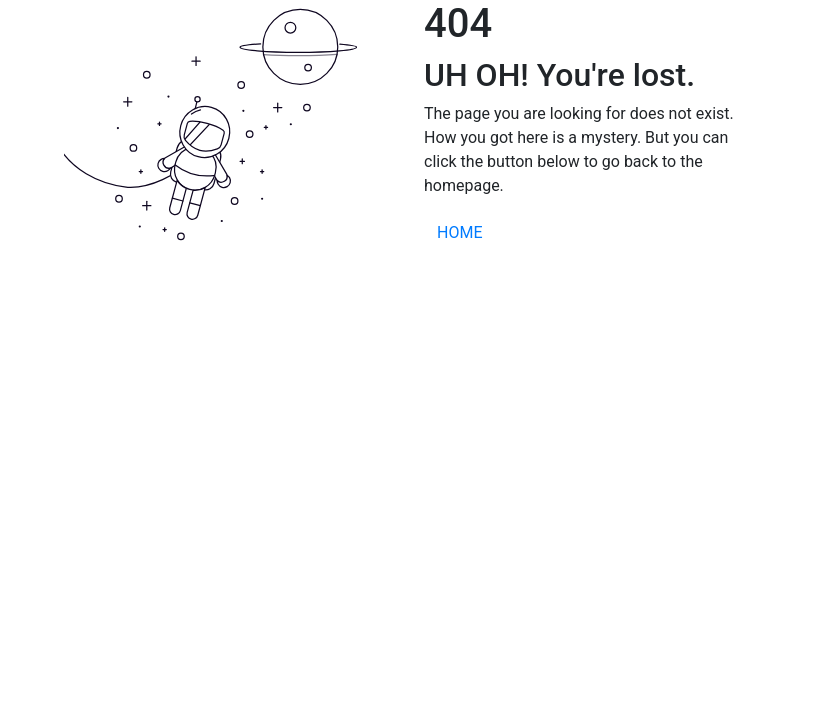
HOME (459, 232)
